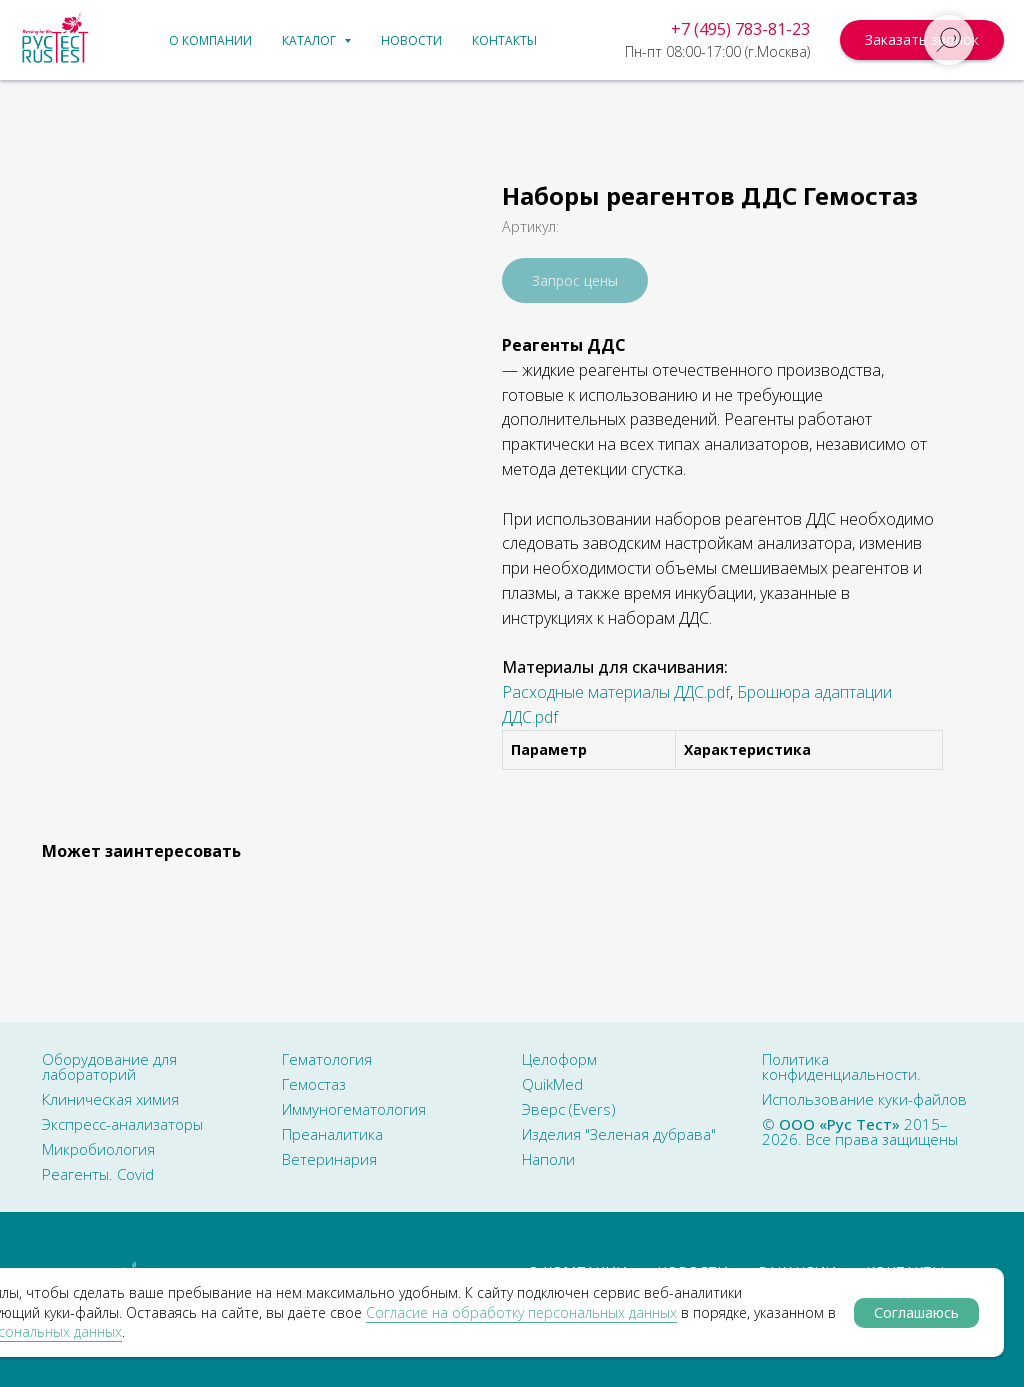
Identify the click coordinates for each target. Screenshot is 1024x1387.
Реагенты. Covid (98, 1174)
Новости (411, 40)
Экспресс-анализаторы (122, 1124)
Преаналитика (332, 1134)
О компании (210, 40)
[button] (922, 40)
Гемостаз (314, 1084)
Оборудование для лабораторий (109, 1066)
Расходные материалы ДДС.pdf (616, 692)
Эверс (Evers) (569, 1109)
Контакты (504, 40)
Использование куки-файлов (864, 1099)
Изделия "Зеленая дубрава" (619, 1134)
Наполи (548, 1159)
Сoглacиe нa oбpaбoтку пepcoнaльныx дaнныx (521, 1312)
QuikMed (552, 1084)
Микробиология (98, 1149)
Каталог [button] (310, 40)
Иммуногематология (354, 1109)
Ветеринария (329, 1159)
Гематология (327, 1059)
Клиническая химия (110, 1099)
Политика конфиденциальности (839, 1066)
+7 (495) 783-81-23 (740, 29)
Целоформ (559, 1059)
